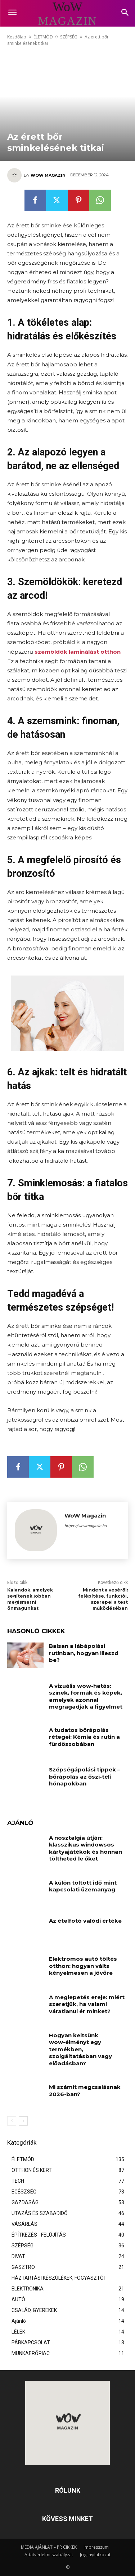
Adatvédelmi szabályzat (48, 2555)
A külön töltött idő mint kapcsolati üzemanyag (83, 1886)
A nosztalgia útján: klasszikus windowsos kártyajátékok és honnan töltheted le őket (85, 1848)
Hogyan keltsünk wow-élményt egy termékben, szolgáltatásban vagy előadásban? (80, 2049)
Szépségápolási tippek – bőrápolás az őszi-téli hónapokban (84, 1776)
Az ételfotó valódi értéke (85, 1920)
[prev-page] (11, 2121)
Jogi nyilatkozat (95, 2555)
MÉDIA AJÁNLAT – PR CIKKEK (49, 2547)
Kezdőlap (16, 37)
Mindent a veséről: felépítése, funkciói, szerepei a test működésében (103, 1599)
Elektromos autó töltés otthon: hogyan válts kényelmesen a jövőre (83, 1965)
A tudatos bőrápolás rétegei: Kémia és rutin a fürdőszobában (84, 1737)
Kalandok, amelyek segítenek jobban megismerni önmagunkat (30, 1599)
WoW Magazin (48, 175)
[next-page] (23, 2121)
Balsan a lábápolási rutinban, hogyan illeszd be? (83, 1653)
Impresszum (96, 2547)
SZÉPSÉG (68, 37)
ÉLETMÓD (43, 37)
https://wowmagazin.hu (85, 1526)
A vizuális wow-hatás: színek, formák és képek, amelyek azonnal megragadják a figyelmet (85, 1696)
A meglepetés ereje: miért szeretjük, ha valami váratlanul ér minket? (87, 2004)
